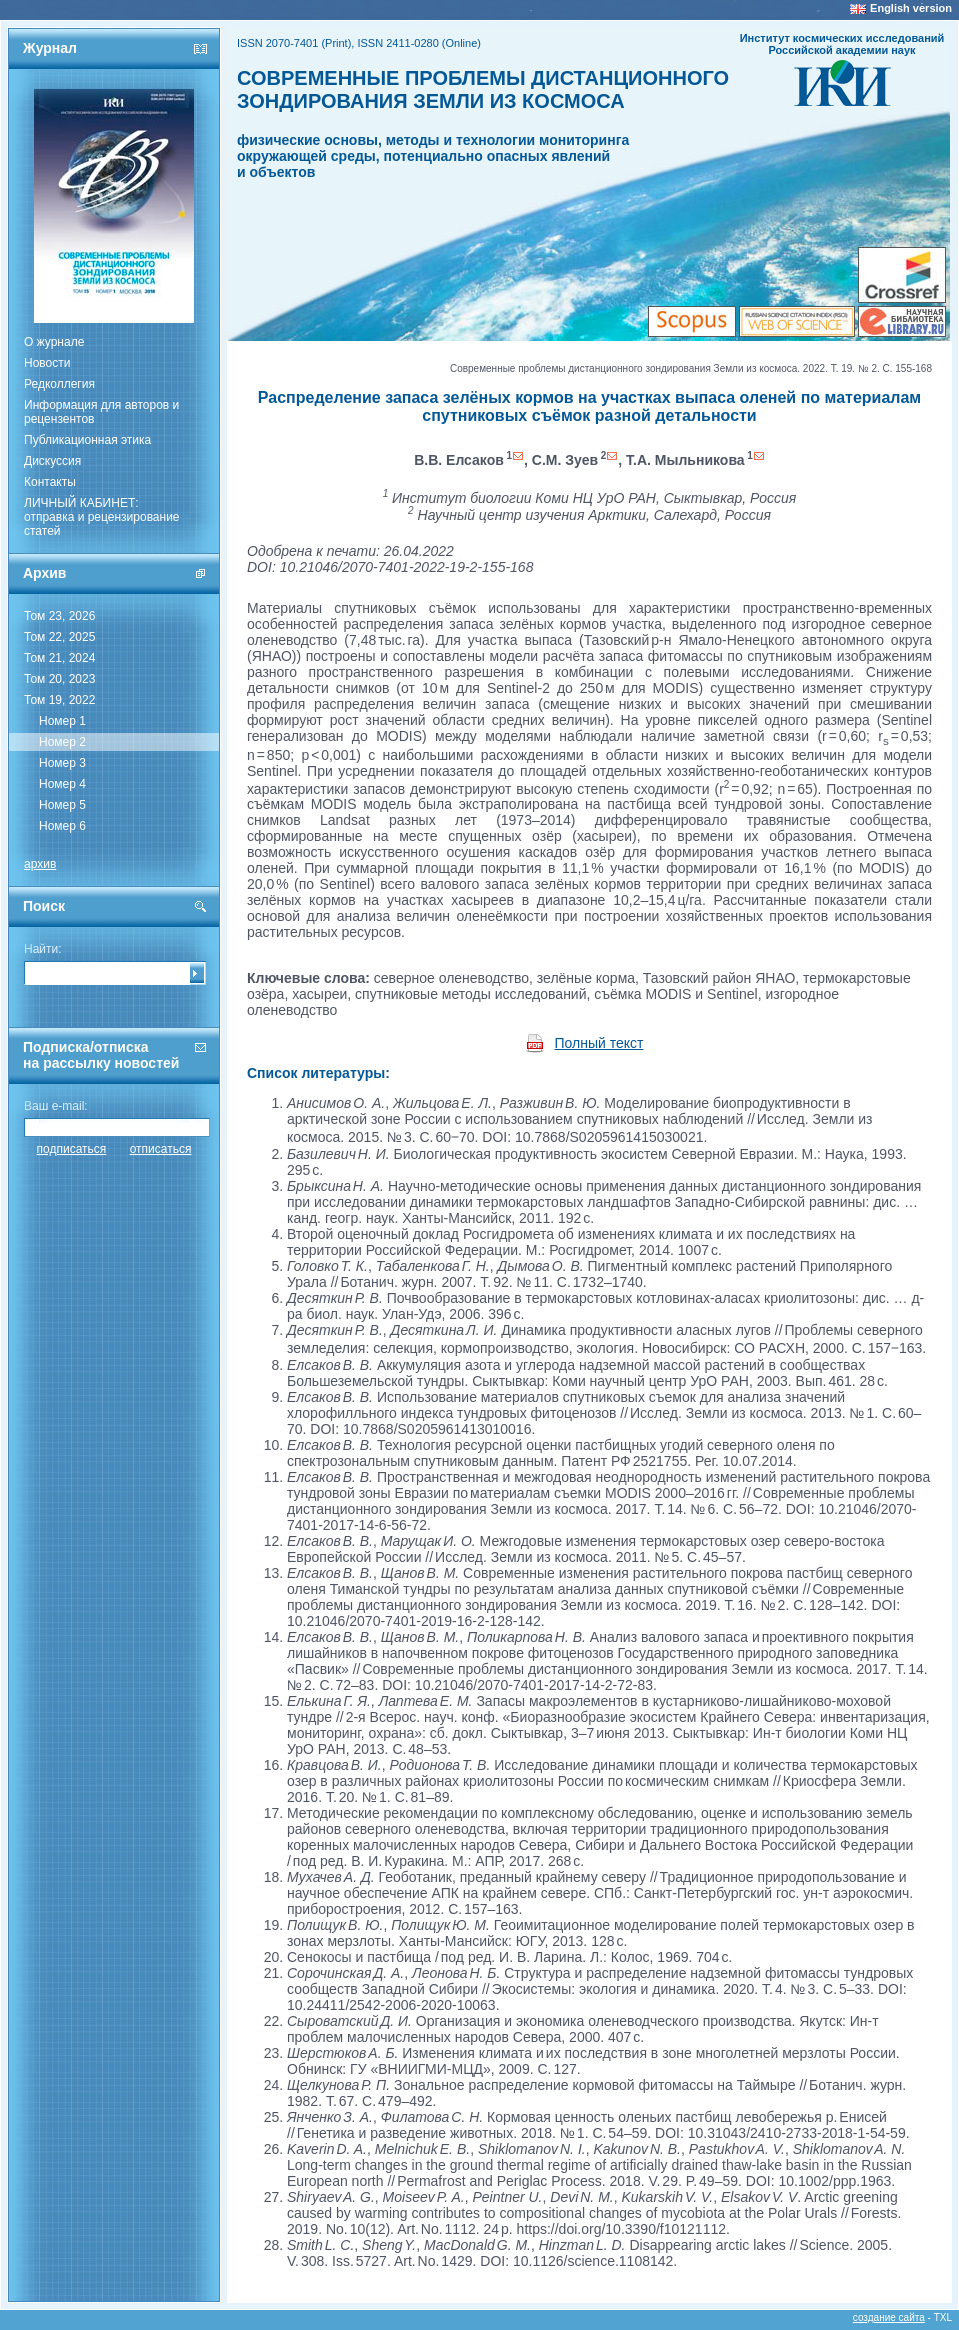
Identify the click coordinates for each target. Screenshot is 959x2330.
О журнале (54, 342)
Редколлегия (59, 384)
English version (911, 8)
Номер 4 (62, 784)
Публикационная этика (87, 440)
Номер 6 (62, 826)
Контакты (50, 482)
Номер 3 (62, 763)
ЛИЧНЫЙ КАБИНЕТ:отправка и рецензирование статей (102, 517)
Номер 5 (62, 805)
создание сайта (889, 2317)
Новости (47, 363)
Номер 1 (62, 721)
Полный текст (599, 1043)
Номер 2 (62, 742)
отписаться (161, 1149)
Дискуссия (52, 461)
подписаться (72, 1149)
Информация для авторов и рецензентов (101, 412)
